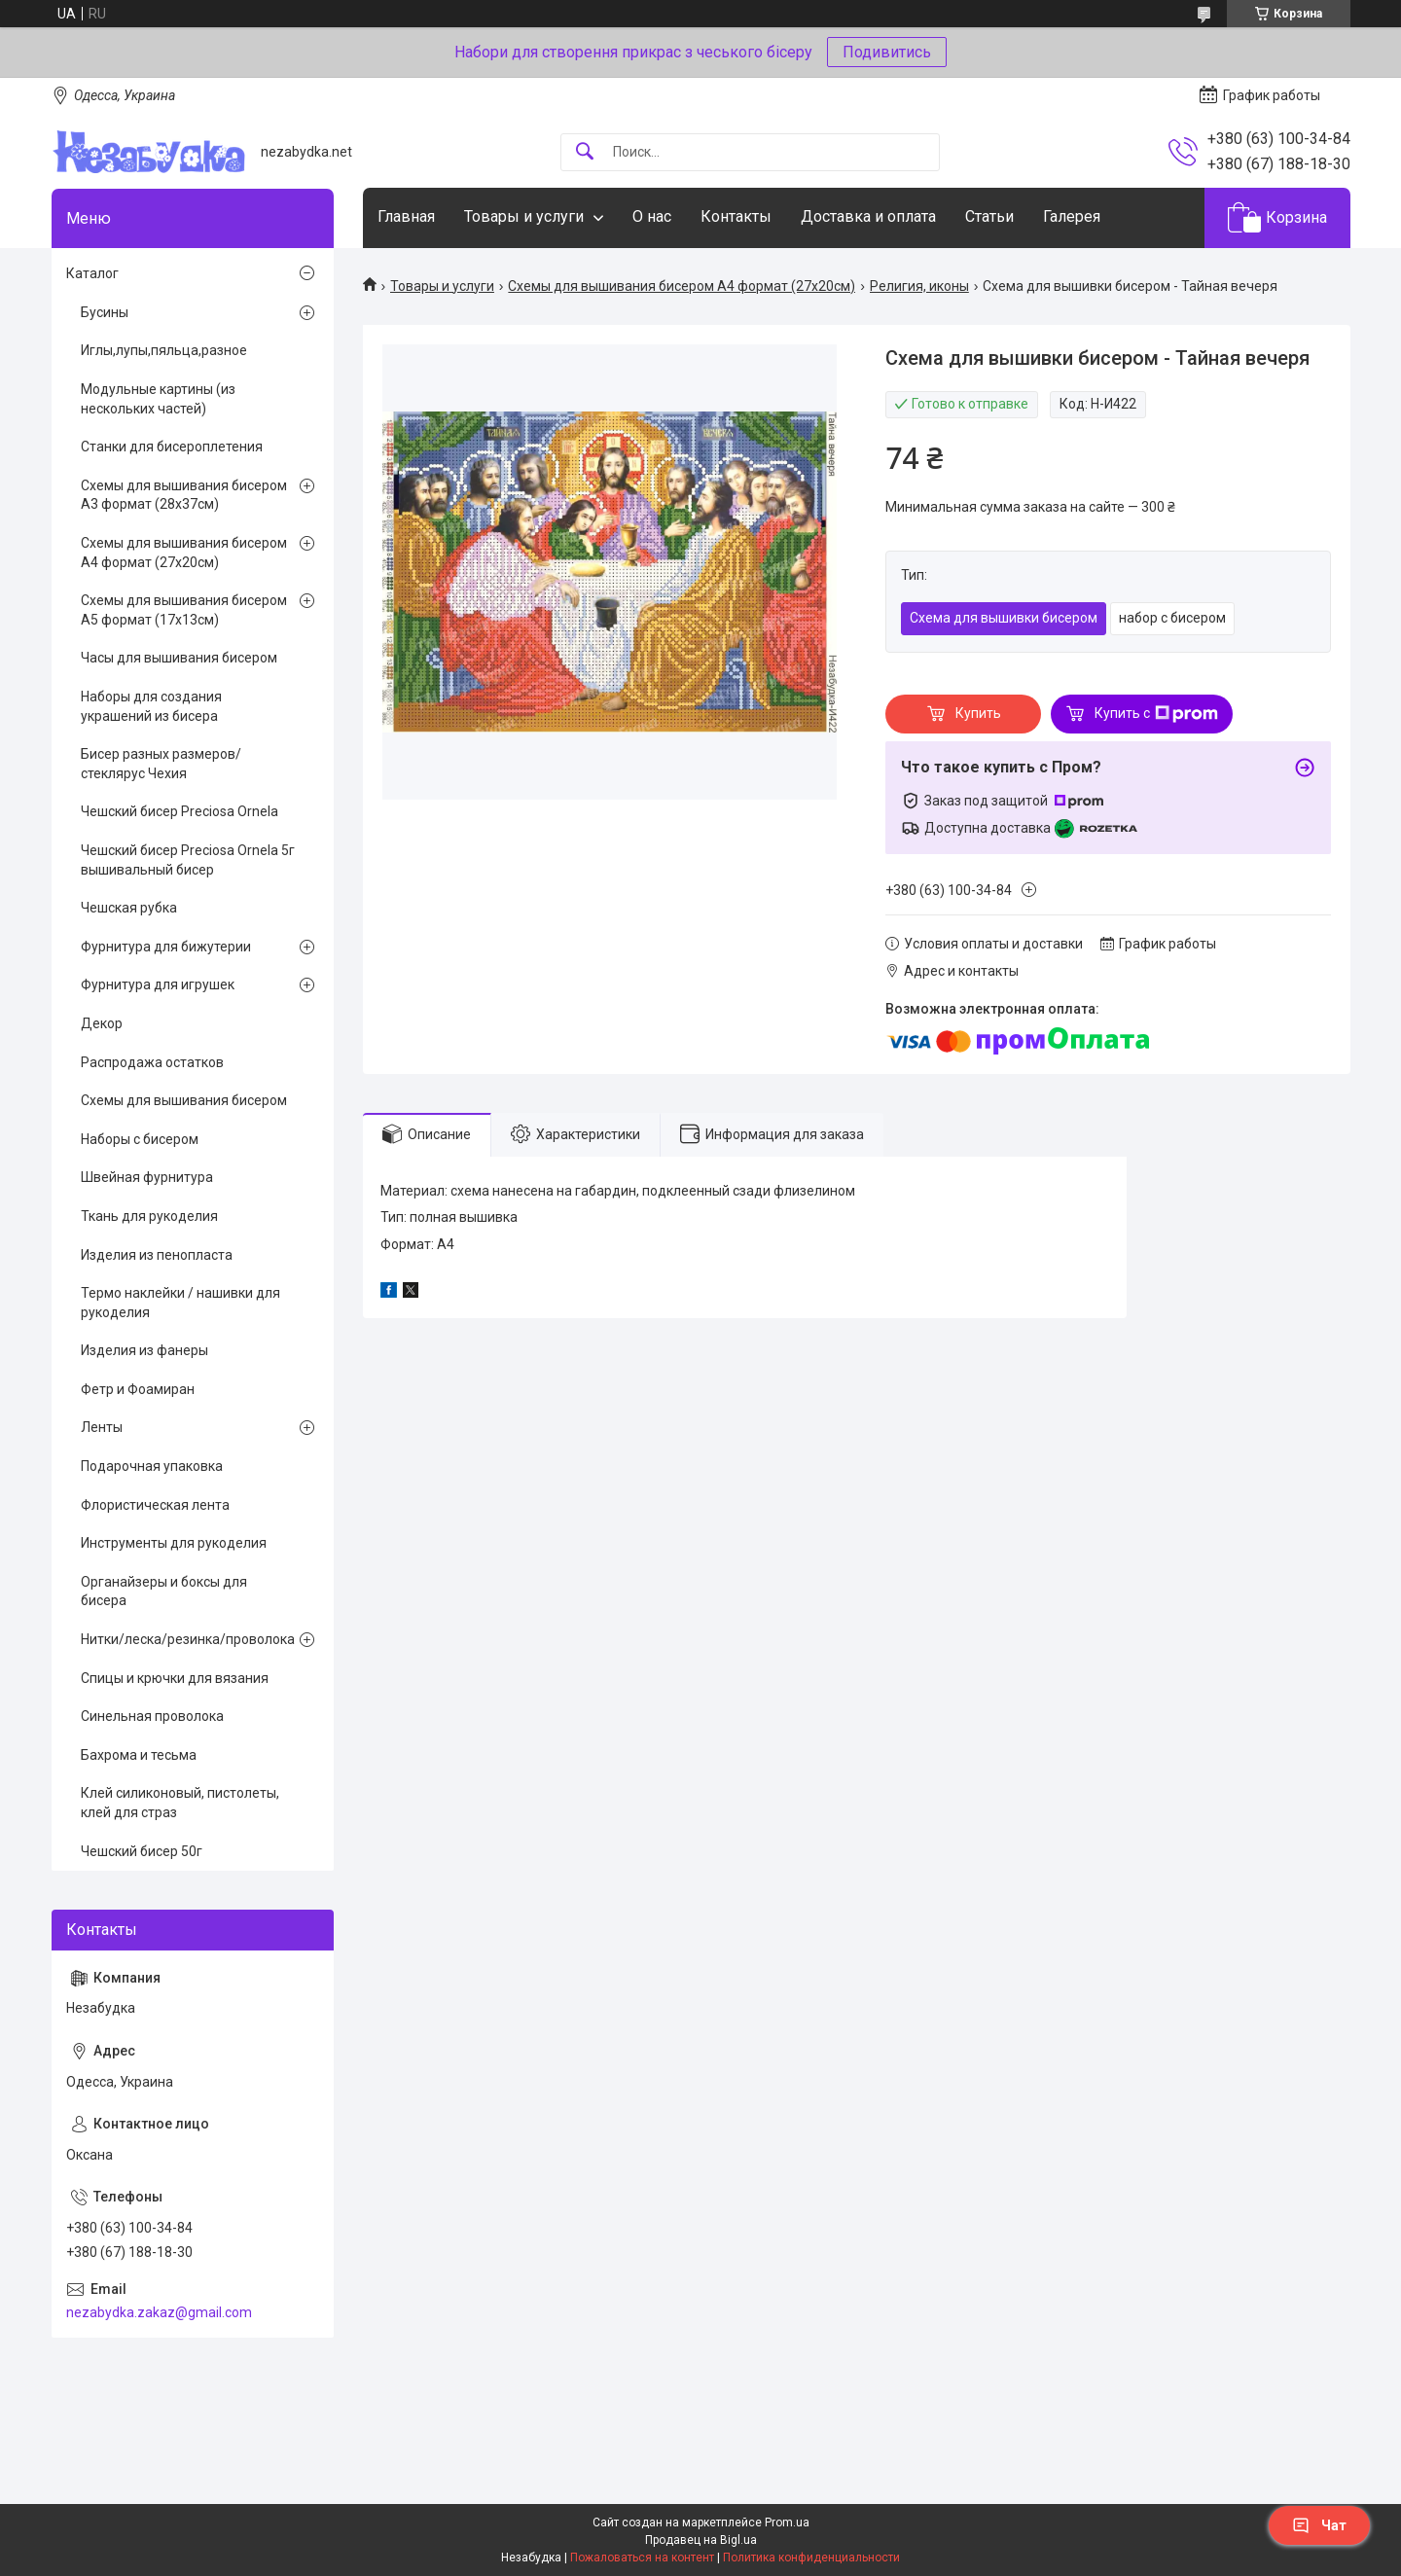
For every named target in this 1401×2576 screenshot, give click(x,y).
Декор (102, 1023)
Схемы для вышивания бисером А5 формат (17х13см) (184, 609)
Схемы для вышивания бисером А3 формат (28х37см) (184, 495)
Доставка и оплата (868, 216)
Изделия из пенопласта (157, 1255)
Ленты (102, 1427)
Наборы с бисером (139, 1139)
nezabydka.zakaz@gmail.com (159, 2312)
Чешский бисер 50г (141, 1851)
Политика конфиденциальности (811, 2557)
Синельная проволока (152, 1716)
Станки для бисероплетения (172, 446)
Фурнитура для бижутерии (166, 946)
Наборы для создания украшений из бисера (151, 706)
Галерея (1071, 216)
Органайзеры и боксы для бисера (164, 1591)
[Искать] (584, 152)
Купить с (1156, 714)
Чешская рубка (129, 907)
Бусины (104, 312)
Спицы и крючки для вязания (175, 1678)
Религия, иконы (919, 286)
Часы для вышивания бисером (179, 657)
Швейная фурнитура (147, 1177)
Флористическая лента (155, 1505)
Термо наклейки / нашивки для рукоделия (180, 1302)
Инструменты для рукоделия (174, 1543)
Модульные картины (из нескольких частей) (158, 398)
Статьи (989, 216)
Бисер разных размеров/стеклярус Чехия (161, 763)
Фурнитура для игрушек (157, 984)
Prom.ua (787, 2522)
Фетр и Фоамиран (138, 1389)
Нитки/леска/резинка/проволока (188, 1639)
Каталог (92, 273)
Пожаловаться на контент (642, 2557)
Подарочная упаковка (152, 1466)
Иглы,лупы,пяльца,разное (164, 350)
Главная (406, 216)
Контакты (736, 216)
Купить (978, 713)
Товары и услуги (524, 216)
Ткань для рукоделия (149, 1216)
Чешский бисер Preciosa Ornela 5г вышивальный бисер (188, 859)
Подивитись (887, 52)
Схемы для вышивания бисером (184, 1100)
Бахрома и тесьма (139, 1755)
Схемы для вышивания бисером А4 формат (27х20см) (681, 286)
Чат (1319, 2525)
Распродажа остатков (152, 1062)
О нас (651, 216)
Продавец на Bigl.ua (701, 2540)
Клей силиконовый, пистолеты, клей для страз (180, 1802)
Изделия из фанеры (144, 1350)
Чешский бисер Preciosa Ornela (179, 811)
